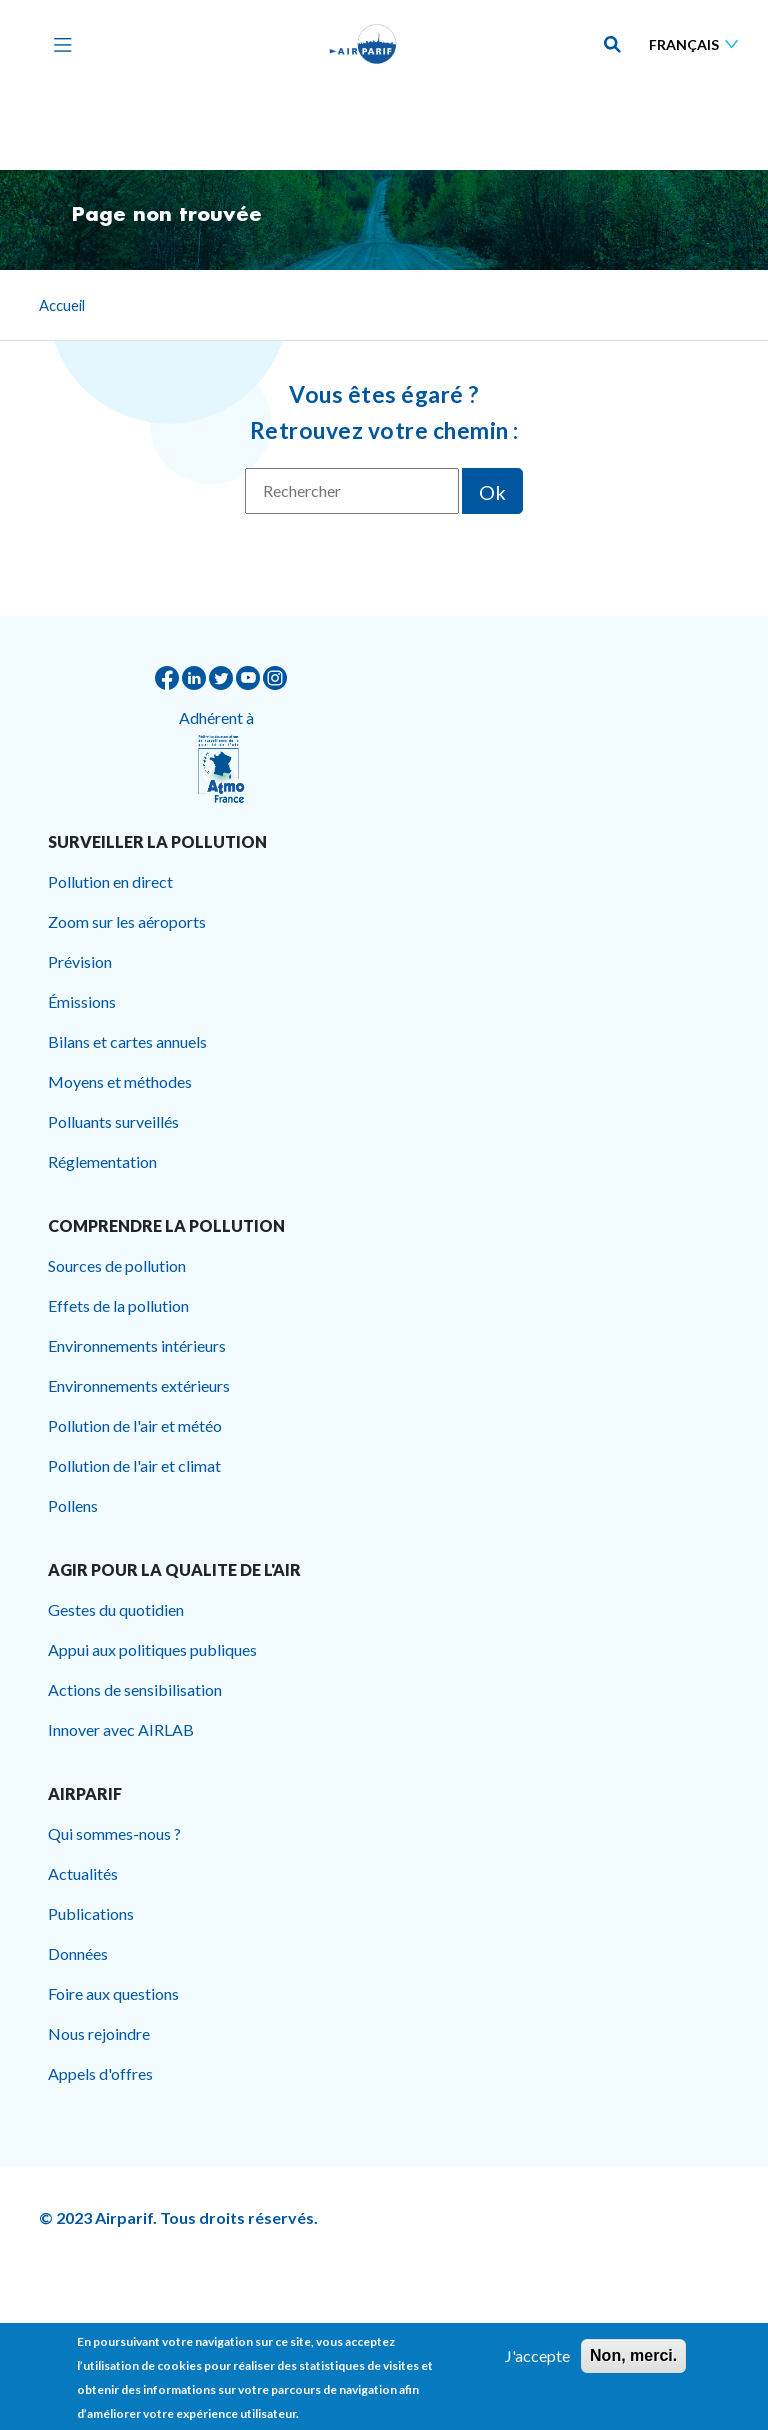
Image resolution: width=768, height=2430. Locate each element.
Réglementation (102, 1161)
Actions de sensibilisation (135, 1689)
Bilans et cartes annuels (127, 1041)
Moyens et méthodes (120, 1081)
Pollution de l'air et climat (134, 1465)
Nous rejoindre (99, 2033)
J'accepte (537, 2363)
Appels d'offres (100, 2073)
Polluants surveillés (113, 1121)
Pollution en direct (110, 881)
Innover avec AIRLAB (121, 1729)
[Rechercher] (352, 491)
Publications (91, 1913)
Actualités (83, 1873)
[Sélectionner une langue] (698, 44)
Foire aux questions (113, 1993)
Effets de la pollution (118, 1305)
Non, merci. (633, 2363)
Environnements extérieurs (139, 1385)
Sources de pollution (117, 1265)
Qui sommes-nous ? (114, 1833)
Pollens (73, 1505)
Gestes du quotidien (116, 1609)
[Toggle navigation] (58, 44)
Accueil (62, 305)
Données (78, 1953)
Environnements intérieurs (137, 1345)
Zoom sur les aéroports (127, 921)
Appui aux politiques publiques (152, 1649)
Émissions (82, 1001)
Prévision (80, 961)
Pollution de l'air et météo (135, 1425)
